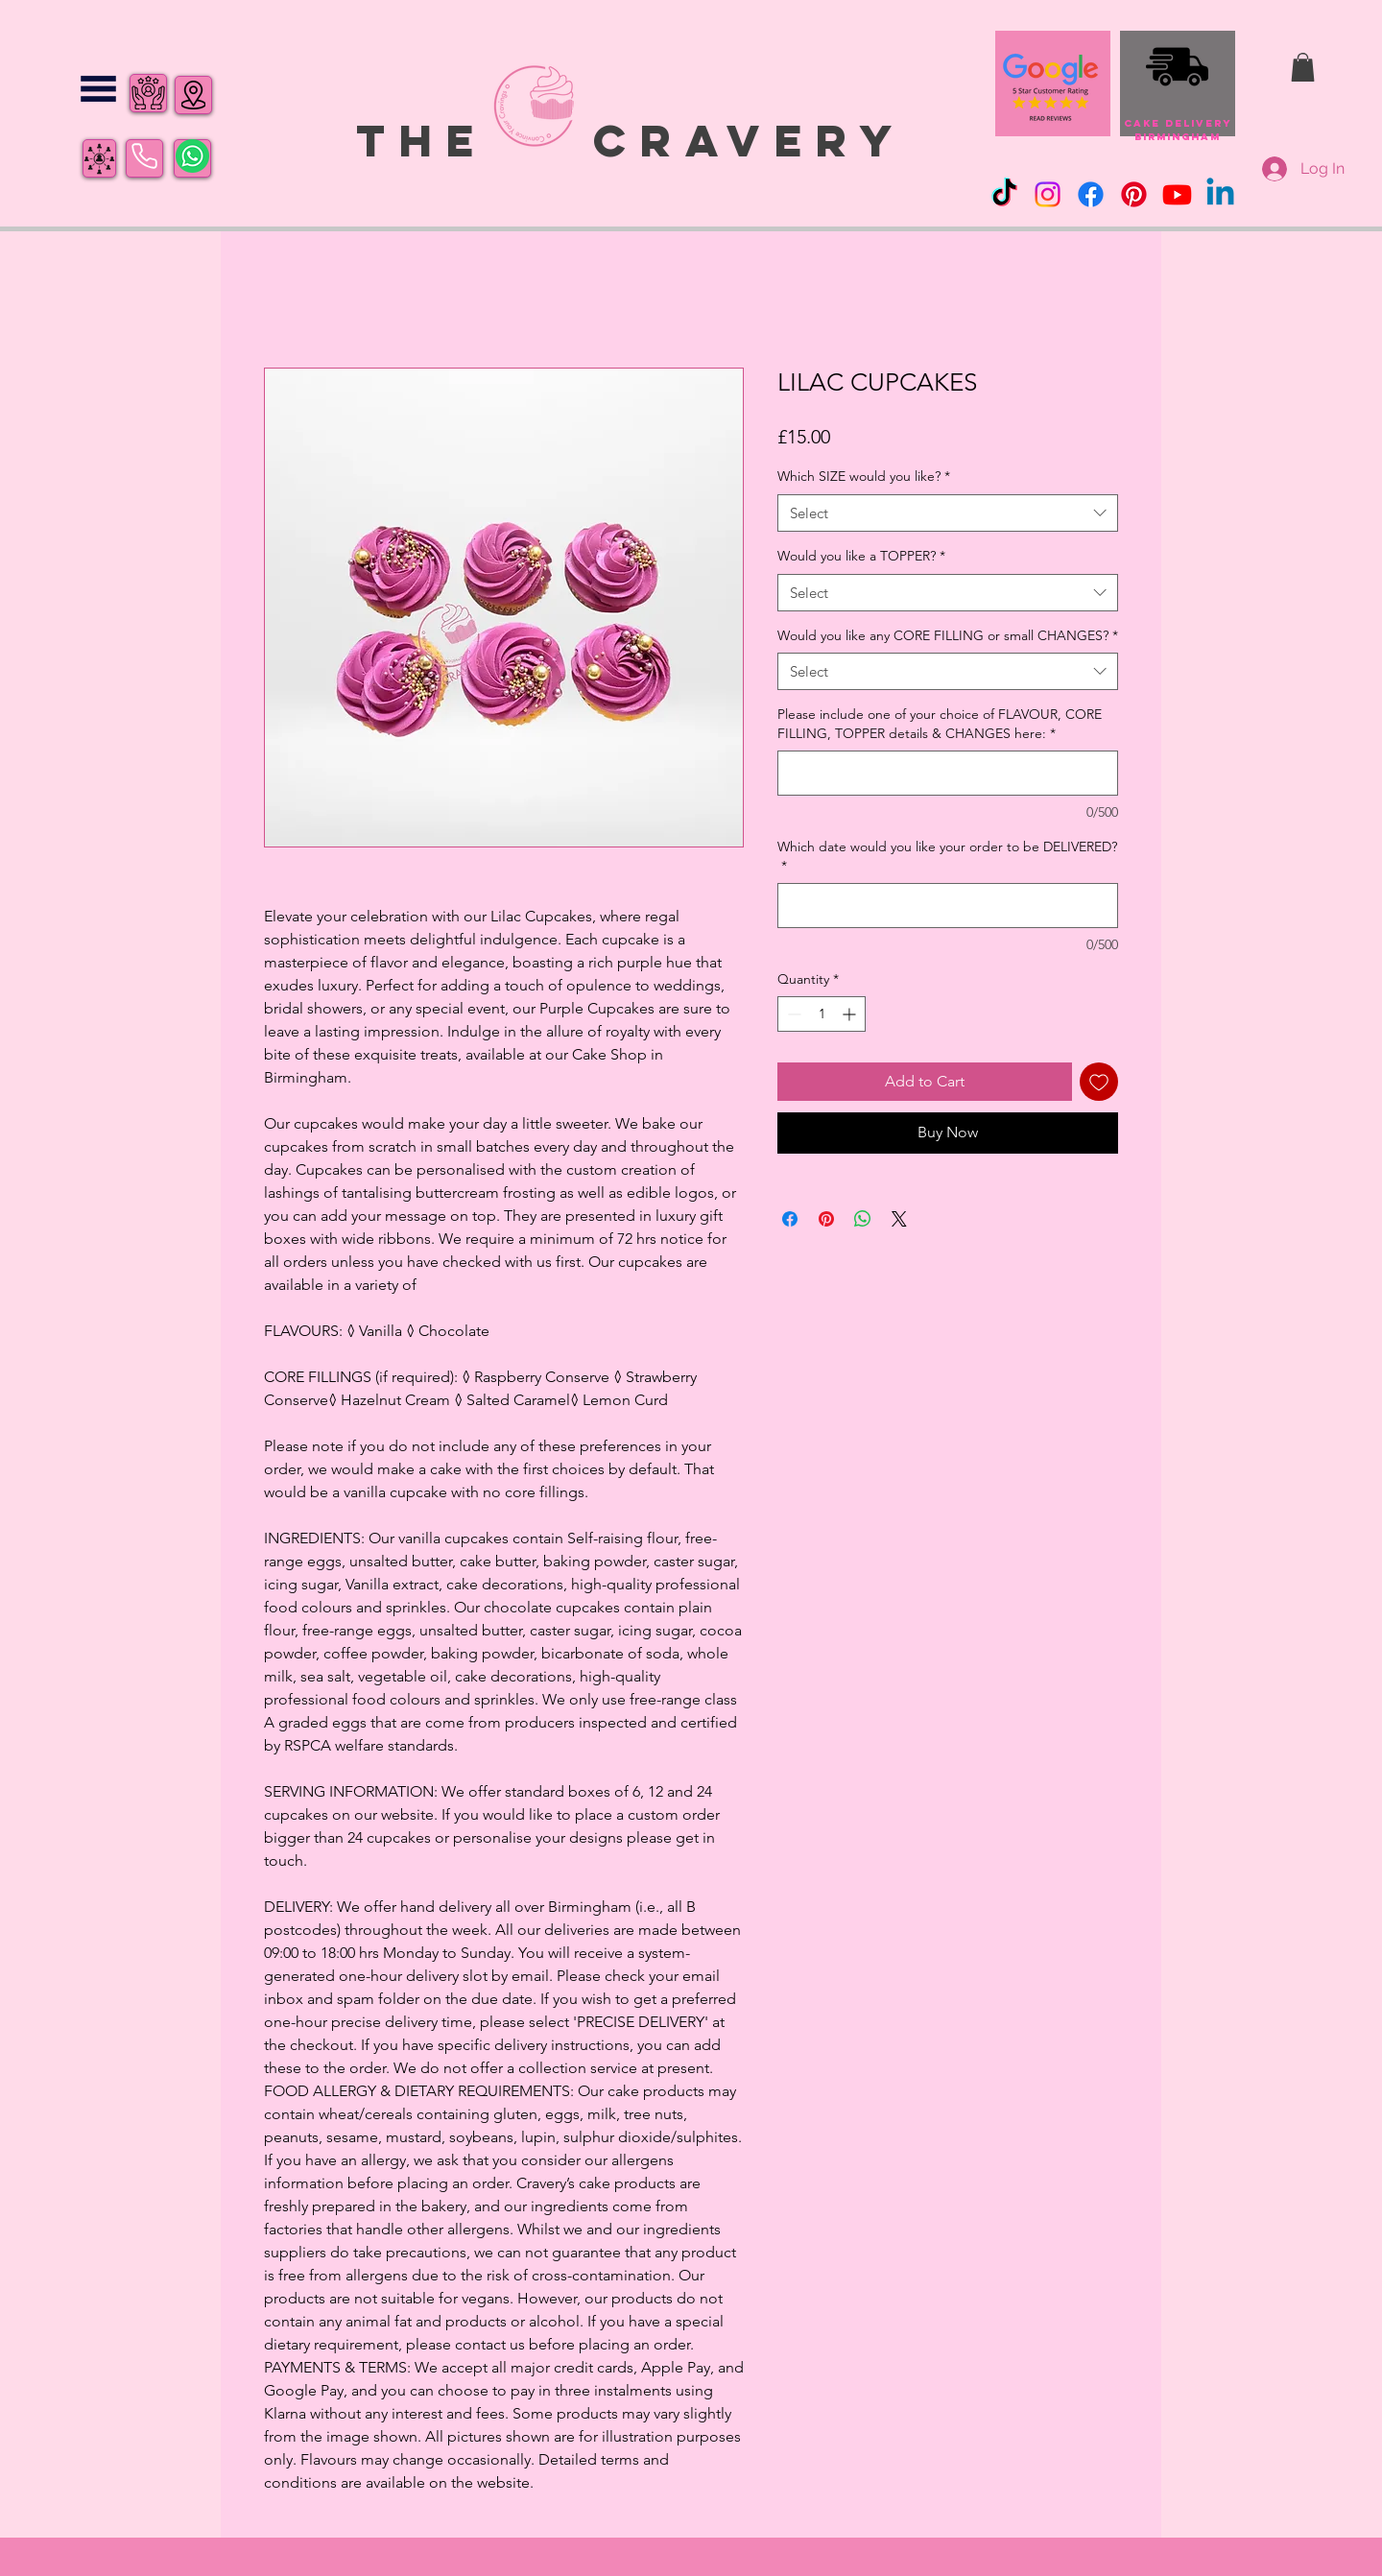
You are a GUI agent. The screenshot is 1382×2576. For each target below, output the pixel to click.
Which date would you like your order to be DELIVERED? (947, 856)
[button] (98, 88)
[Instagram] (1047, 194)
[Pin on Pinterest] (826, 1218)
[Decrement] (792, 1014)
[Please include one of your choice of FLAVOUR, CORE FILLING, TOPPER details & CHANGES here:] (947, 773)
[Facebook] (1091, 194)
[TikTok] (1004, 194)
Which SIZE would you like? (863, 476)
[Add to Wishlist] (1099, 1081)
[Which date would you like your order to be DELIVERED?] (947, 905)
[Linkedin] (1220, 194)
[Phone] (144, 156)
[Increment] (851, 1014)
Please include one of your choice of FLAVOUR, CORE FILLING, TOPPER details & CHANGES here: (939, 723)
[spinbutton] (821, 1014)
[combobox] (947, 513)
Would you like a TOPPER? (861, 555)
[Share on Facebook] (789, 1218)
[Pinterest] (1134, 194)
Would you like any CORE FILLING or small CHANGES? (947, 635)
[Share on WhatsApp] (862, 1218)
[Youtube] (1177, 194)
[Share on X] (899, 1218)
